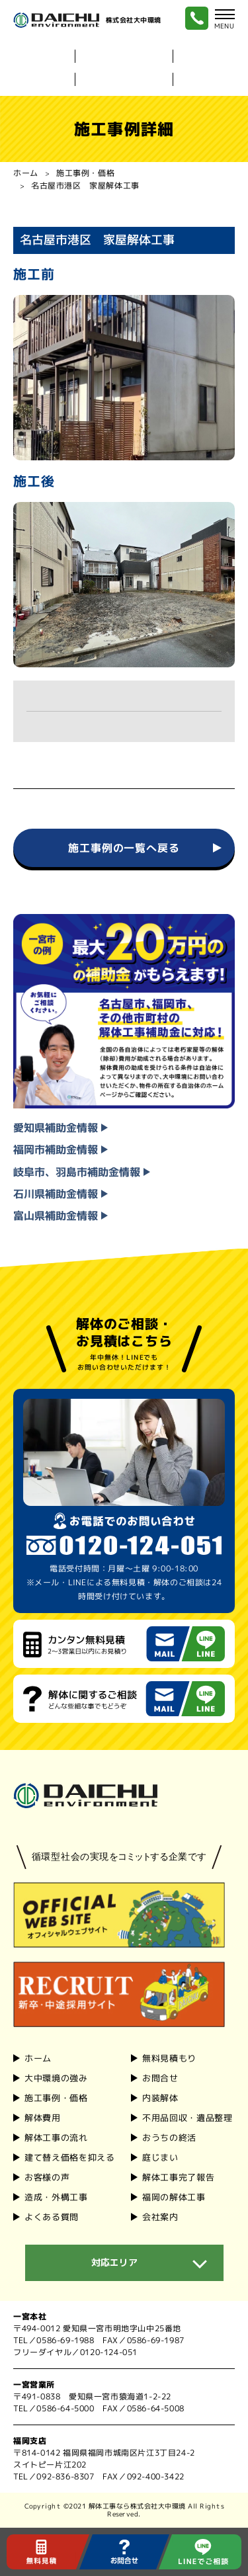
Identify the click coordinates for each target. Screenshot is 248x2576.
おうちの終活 (169, 2137)
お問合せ (160, 2078)
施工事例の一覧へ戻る (123, 848)
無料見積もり (169, 2058)
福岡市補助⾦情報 (60, 1149)
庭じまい (160, 2157)
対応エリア (114, 2262)
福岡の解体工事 (173, 2197)
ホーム (25, 173)
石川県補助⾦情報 (60, 1194)
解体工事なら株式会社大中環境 (137, 2506)
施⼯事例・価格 (56, 2098)
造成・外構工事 (56, 2197)
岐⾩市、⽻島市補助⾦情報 (81, 1172)
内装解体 (210, 56)
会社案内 (210, 79)
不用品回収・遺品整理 (187, 2118)
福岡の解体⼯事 (124, 79)
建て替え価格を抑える (69, 2157)
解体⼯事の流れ (56, 2137)
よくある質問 (51, 2216)
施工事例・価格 (85, 173)
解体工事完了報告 (178, 2177)
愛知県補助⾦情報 (60, 1128)
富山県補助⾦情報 (60, 1216)
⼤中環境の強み (124, 56)
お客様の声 (46, 2177)
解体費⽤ (42, 2118)
